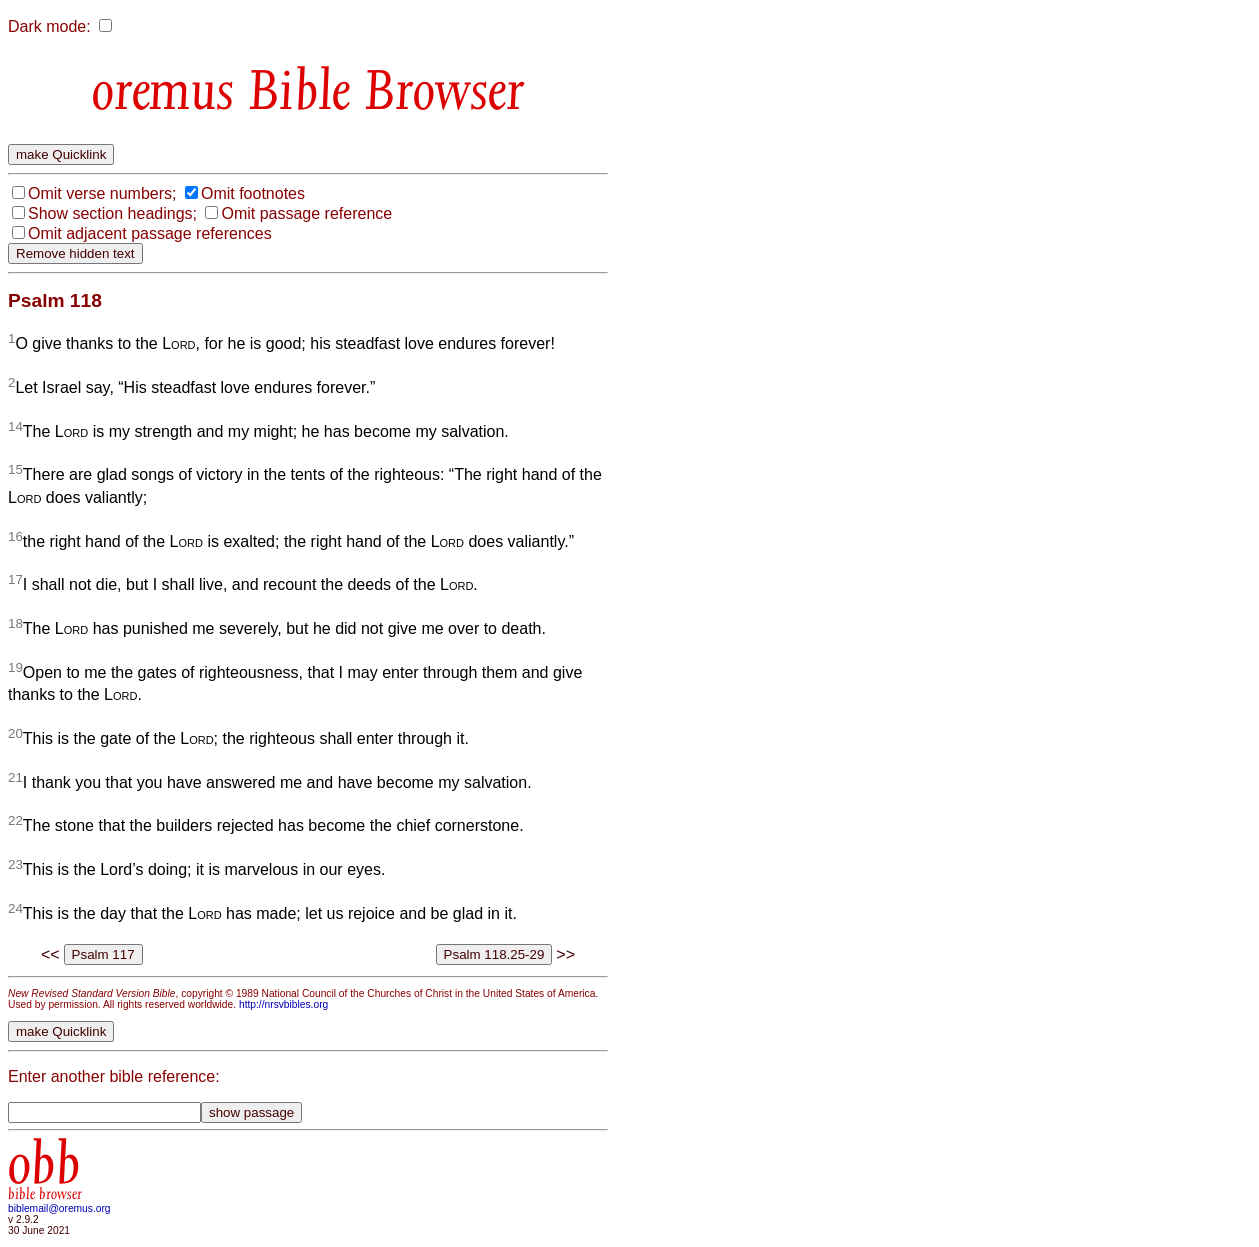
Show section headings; (112, 213)
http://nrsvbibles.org (283, 1004)
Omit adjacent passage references (150, 233)
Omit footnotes (253, 193)
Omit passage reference (306, 213)
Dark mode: (49, 26)
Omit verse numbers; (102, 193)
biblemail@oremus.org (59, 1208)
